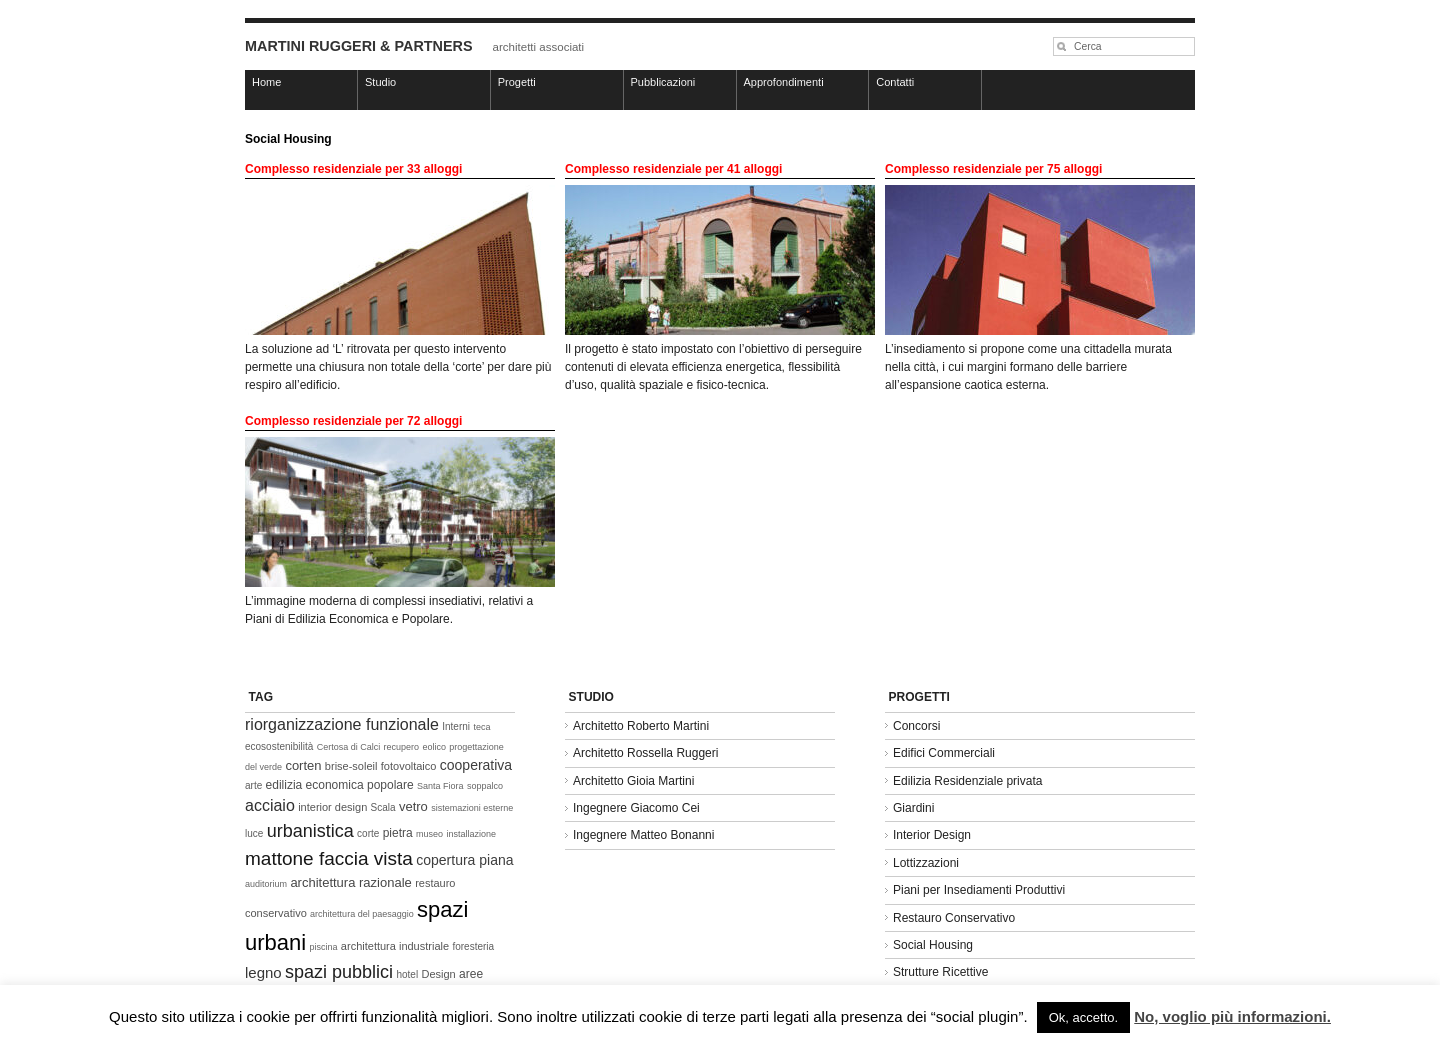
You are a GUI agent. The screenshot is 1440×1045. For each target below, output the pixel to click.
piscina (324, 947)
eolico (434, 747)
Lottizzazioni (926, 863)
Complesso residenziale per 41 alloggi (673, 169)
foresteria (473, 946)
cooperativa (476, 765)
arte (253, 785)
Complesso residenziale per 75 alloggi (993, 169)
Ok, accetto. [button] (1083, 1017)
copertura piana (464, 860)
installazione (471, 834)
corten (303, 765)
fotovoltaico (409, 766)
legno (263, 972)
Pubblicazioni (663, 82)
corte (368, 833)
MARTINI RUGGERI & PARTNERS (359, 46)
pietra (398, 833)
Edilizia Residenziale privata (967, 781)
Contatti (895, 82)
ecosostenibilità (279, 746)
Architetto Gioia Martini (633, 781)
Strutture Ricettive (940, 972)
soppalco (485, 786)
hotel (407, 974)
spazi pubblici (339, 972)
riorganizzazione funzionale (342, 724)
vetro (413, 806)
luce (254, 833)
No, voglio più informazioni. (1232, 1016)
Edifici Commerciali (944, 753)
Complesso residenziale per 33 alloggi (353, 169)
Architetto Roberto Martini (641, 726)
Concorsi (916, 726)
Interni (456, 726)
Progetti (517, 82)
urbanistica (310, 831)
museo (429, 834)
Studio (380, 82)
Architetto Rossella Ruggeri (645, 753)
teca (481, 727)
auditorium (266, 884)
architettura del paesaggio (362, 914)
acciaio (270, 805)
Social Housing (933, 945)
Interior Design (932, 835)
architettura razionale (350, 882)
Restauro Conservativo (954, 918)
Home (266, 82)
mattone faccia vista (329, 858)
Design (438, 974)
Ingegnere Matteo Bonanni (643, 835)
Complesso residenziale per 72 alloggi (353, 421)
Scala (383, 807)
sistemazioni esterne (472, 808)
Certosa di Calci (349, 747)
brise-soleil (351, 766)
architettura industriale (395, 946)
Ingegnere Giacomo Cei (636, 808)
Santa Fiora (440, 786)
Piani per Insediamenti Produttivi (979, 890)
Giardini (913, 808)
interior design (332, 807)
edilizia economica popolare (340, 785)
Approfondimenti (784, 82)
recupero (402, 747)
